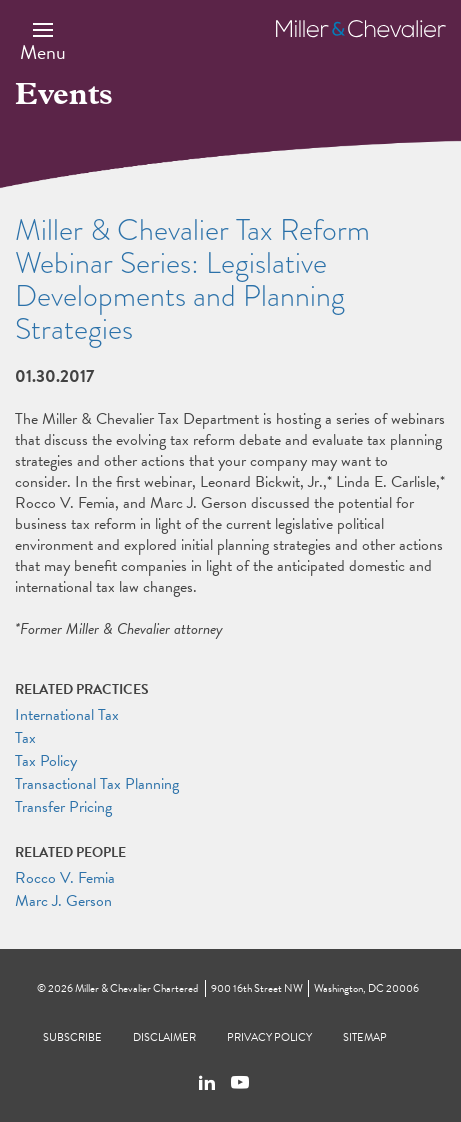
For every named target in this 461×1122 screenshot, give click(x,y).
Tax (25, 738)
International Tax (67, 715)
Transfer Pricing (63, 807)
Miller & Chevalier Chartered (136, 988)
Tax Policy (46, 761)
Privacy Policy (269, 1037)
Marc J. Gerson (63, 901)
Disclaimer (164, 1037)
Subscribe (72, 1037)
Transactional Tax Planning (97, 784)
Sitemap (365, 1037)
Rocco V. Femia (65, 878)
